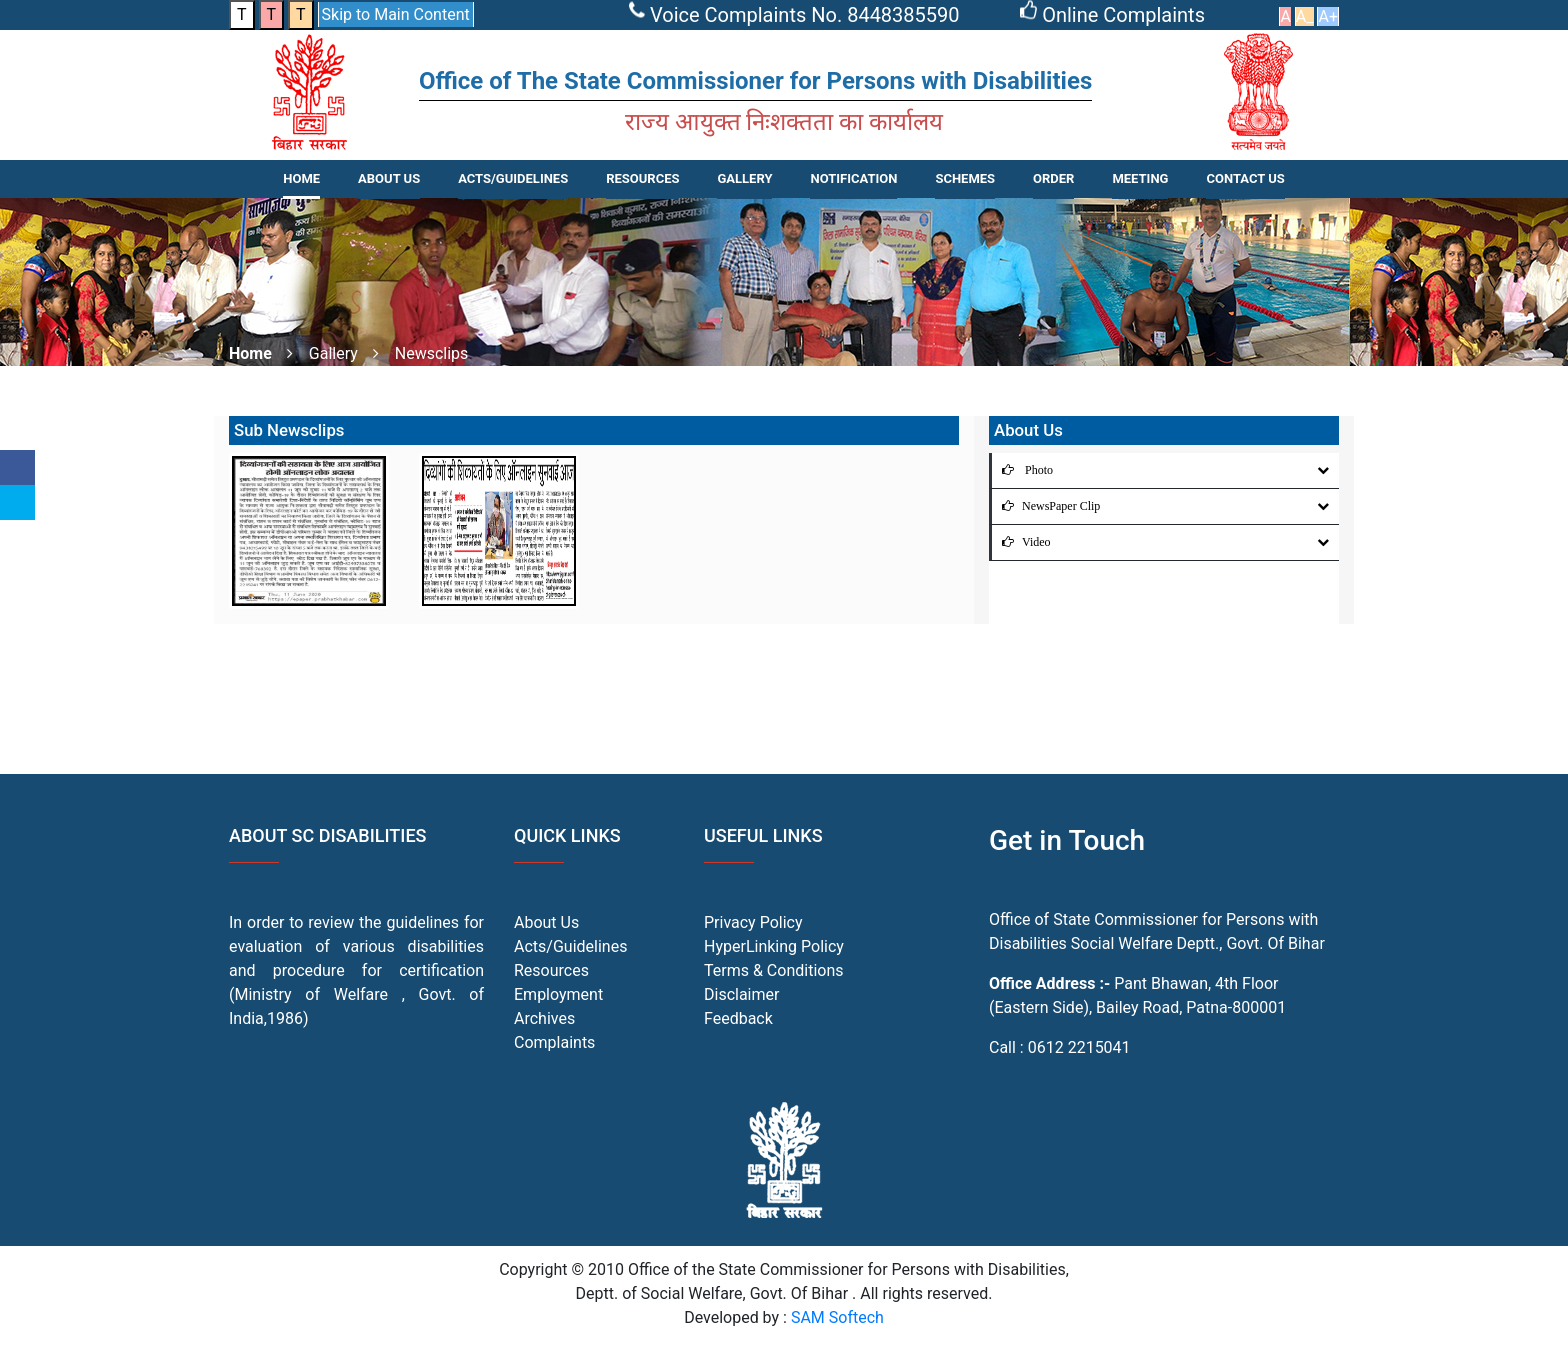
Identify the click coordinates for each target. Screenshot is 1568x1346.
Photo (1022, 470)
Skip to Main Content (396, 14)
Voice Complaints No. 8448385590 (797, 15)
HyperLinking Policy (774, 946)
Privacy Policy (753, 922)
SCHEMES (965, 178)
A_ (1305, 16)
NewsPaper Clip (1046, 506)
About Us (389, 178)
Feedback (738, 1018)
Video (1021, 542)
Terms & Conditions (774, 970)
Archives (544, 1018)
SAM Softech (837, 1317)
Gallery (744, 178)
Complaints (554, 1042)
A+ (1328, 16)
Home (301, 178)
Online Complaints (1115, 15)
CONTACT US (1245, 178)
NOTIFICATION (853, 178)
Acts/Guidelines (570, 946)
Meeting (1140, 178)
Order (1053, 178)
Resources (551, 970)
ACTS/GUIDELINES (513, 178)
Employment (558, 994)
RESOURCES (642, 178)
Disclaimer (741, 994)
